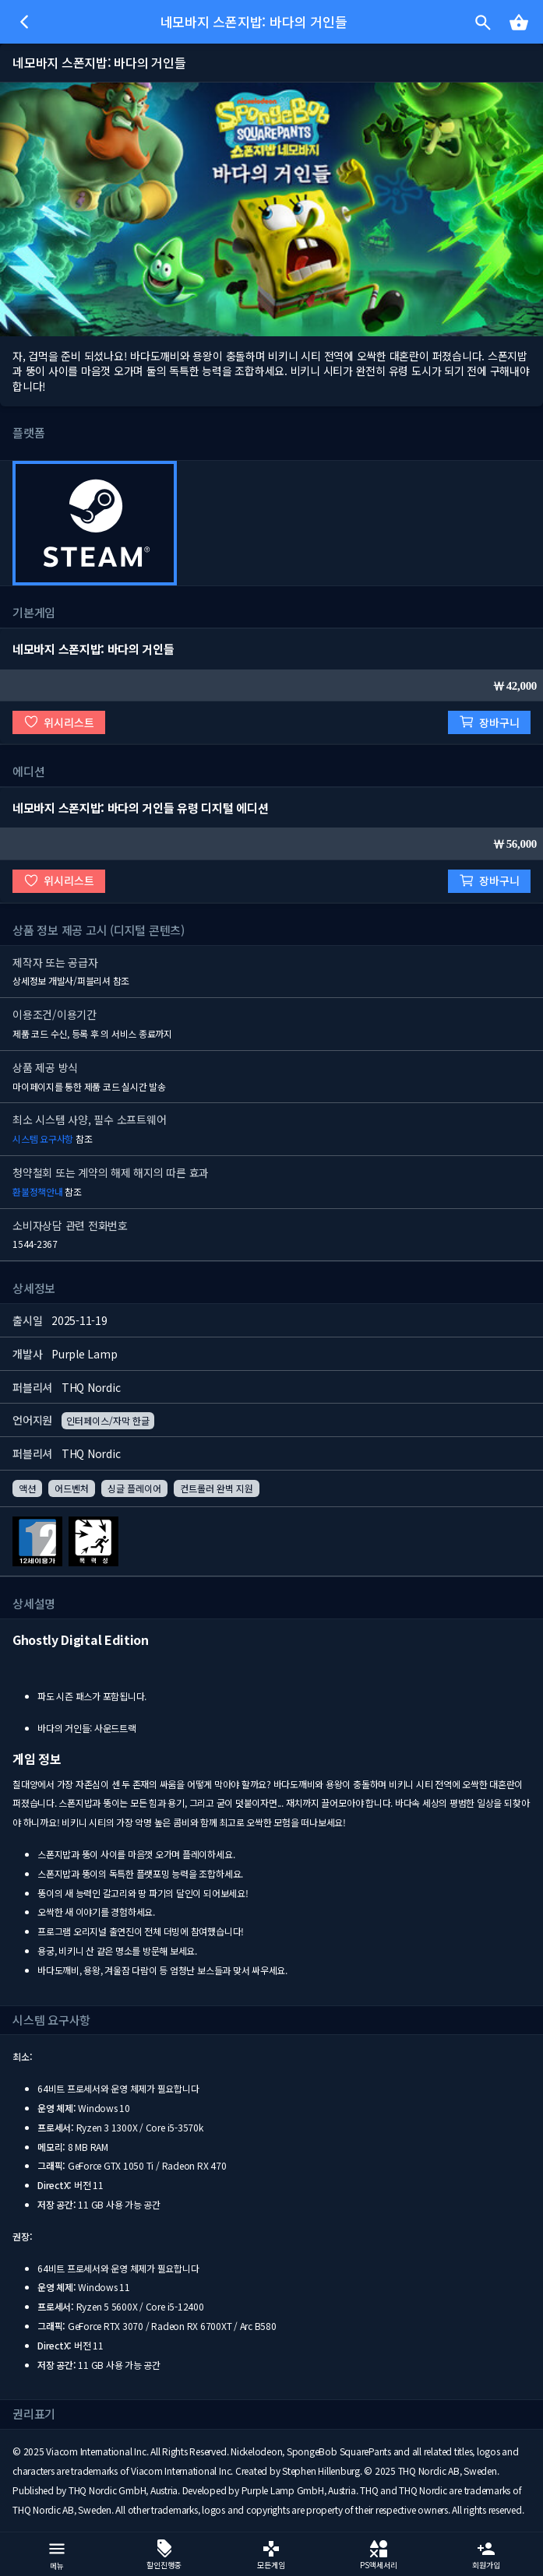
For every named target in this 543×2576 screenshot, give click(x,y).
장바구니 (489, 722)
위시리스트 (58, 722)
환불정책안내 (37, 1191)
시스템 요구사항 (42, 1138)
